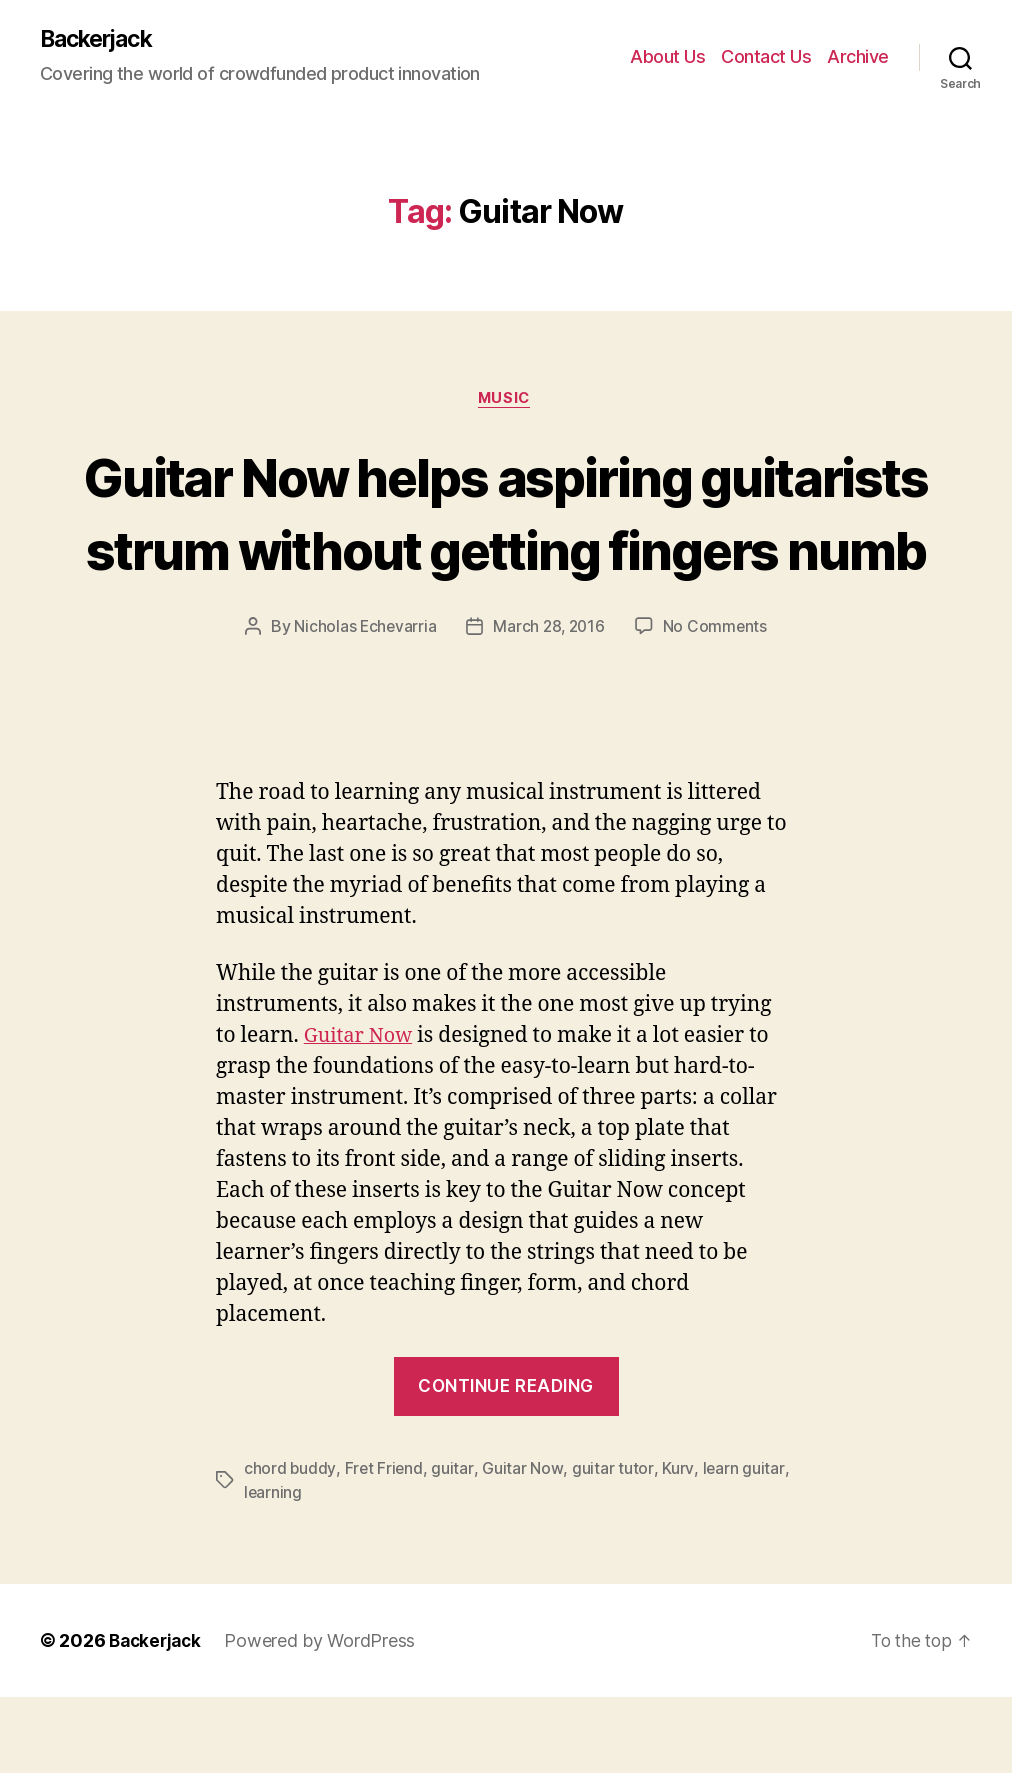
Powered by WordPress (325, 1716)
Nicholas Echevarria (363, 703)
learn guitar (741, 1544)
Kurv (676, 1544)
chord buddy (290, 1544)
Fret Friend (385, 1544)
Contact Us (766, 57)
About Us (667, 57)
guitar (453, 1544)
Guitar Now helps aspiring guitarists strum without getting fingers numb (506, 550)
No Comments (717, 703)
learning (273, 1568)
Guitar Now (361, 1112)
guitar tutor (612, 1544)
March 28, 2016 (549, 703)
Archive (858, 57)
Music (506, 401)
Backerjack (101, 40)
